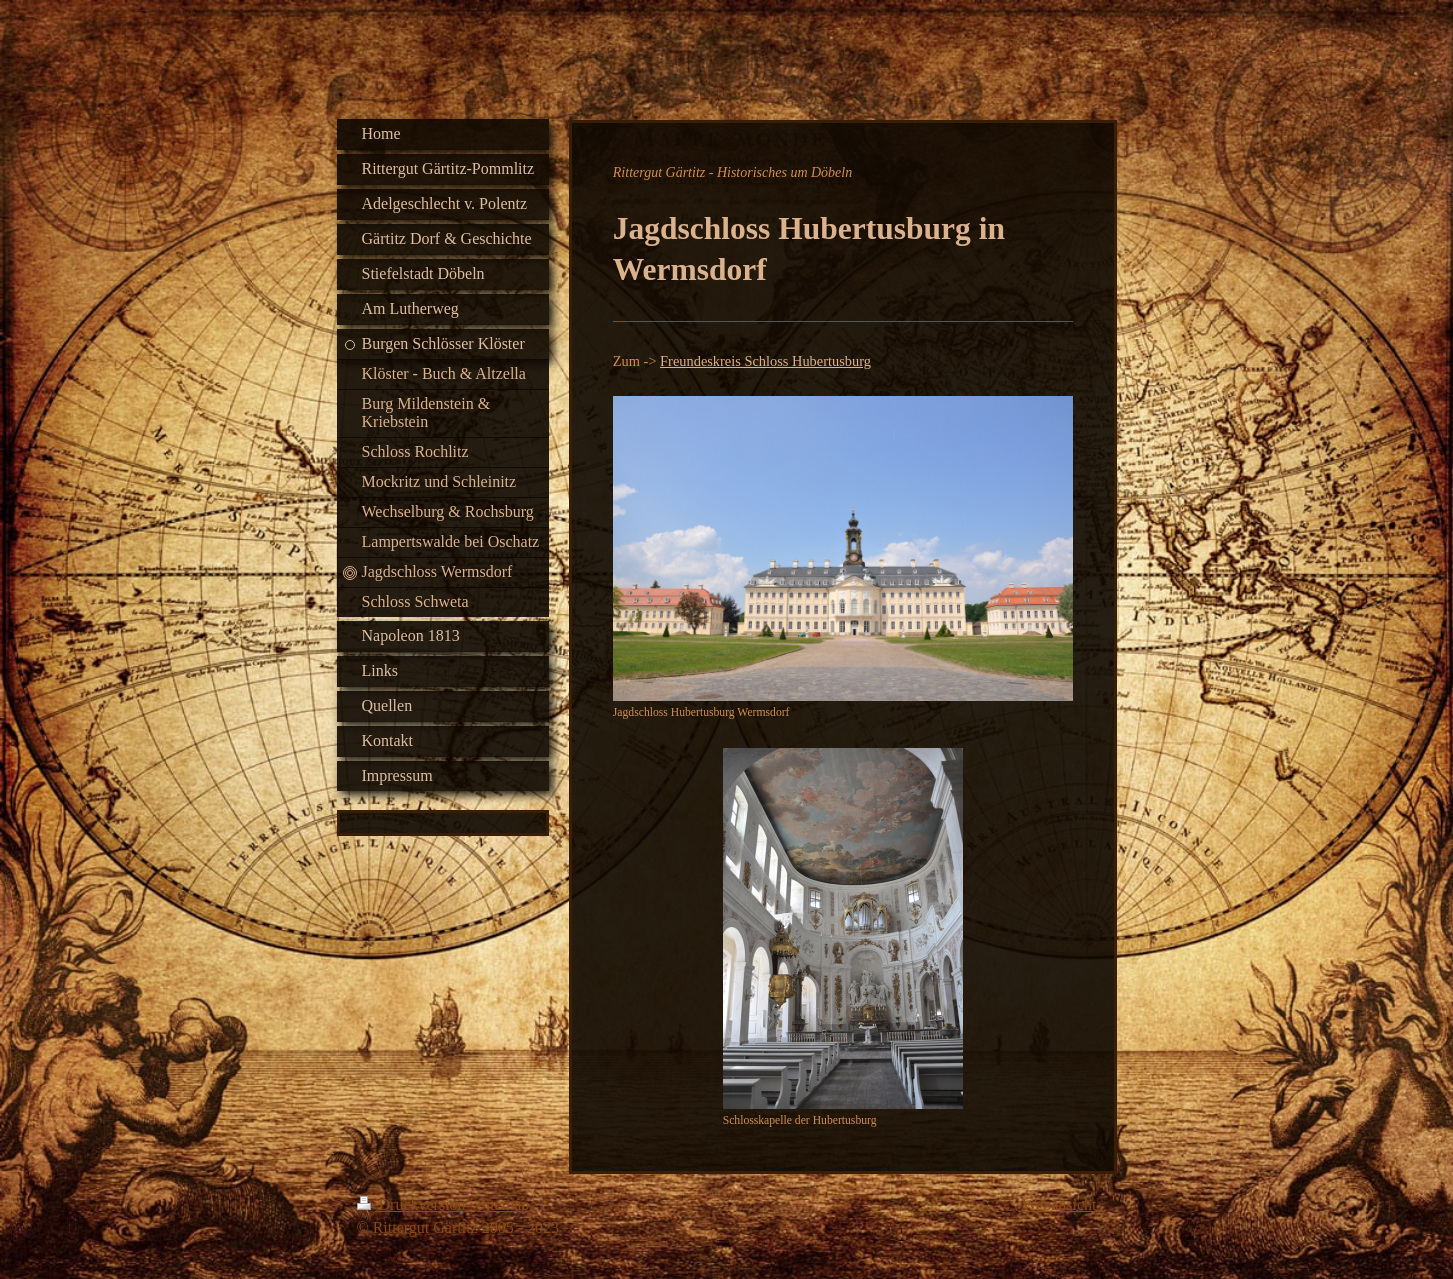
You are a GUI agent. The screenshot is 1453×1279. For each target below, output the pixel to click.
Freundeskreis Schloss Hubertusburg (765, 361)
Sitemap (503, 1204)
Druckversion (413, 1204)
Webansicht (1059, 1204)
